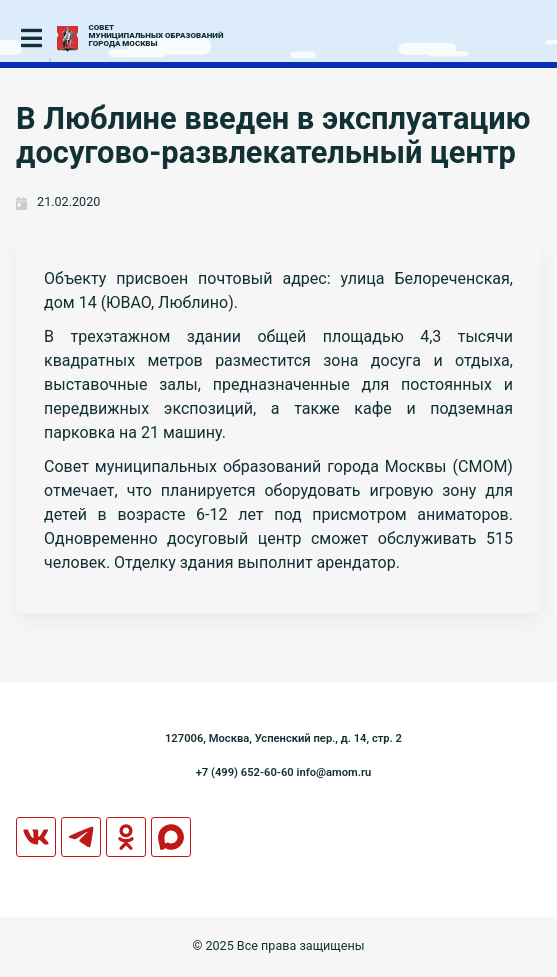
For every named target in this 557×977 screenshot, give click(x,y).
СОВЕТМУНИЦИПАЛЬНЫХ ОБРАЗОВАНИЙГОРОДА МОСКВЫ (156, 36)
